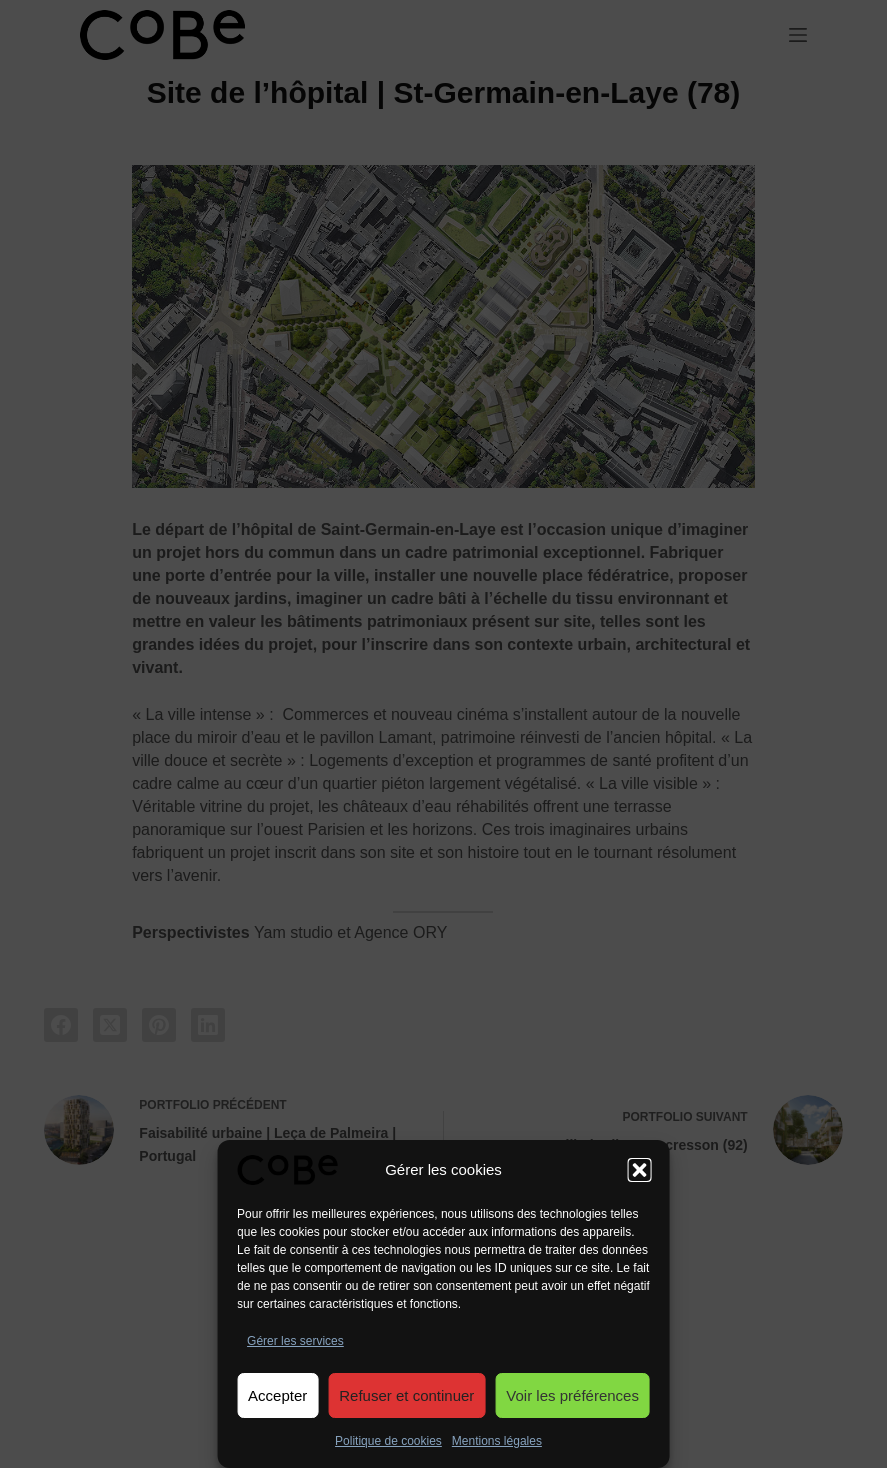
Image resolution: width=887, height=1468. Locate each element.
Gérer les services (295, 1341)
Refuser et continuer (406, 1395)
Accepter (277, 1395)
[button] (640, 1170)
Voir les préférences (572, 1395)
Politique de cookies (388, 1441)
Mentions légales (497, 1441)
